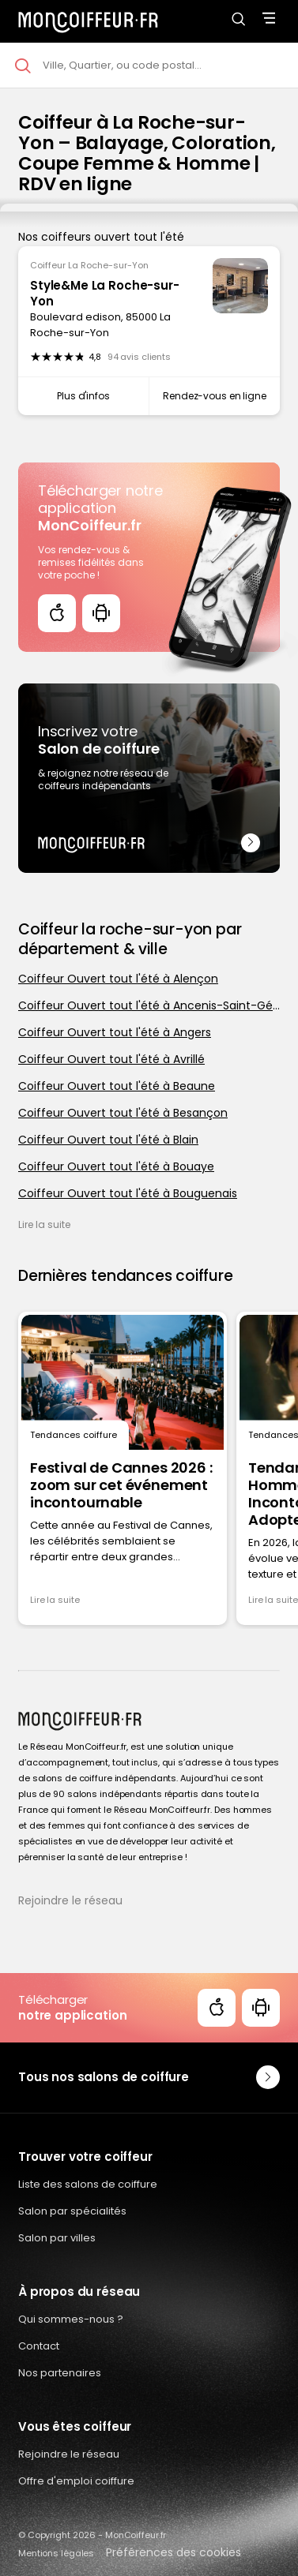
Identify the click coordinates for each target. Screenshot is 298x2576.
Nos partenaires (59, 2372)
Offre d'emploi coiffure (76, 2480)
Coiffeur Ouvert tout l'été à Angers (114, 1032)
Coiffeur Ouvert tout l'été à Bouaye (116, 1166)
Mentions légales (56, 2553)
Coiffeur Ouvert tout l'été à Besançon (123, 1113)
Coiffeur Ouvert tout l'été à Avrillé (111, 1059)
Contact (38, 2345)
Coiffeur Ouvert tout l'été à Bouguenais (127, 1193)
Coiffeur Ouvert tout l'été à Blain (108, 1140)
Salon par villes (57, 2237)
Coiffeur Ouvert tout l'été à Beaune (116, 1086)
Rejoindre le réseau (70, 1900)
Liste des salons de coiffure (87, 2184)
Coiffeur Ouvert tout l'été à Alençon (118, 979)
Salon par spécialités (72, 2210)
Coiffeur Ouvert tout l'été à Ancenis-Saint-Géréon (149, 1005)
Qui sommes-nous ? (70, 2319)
